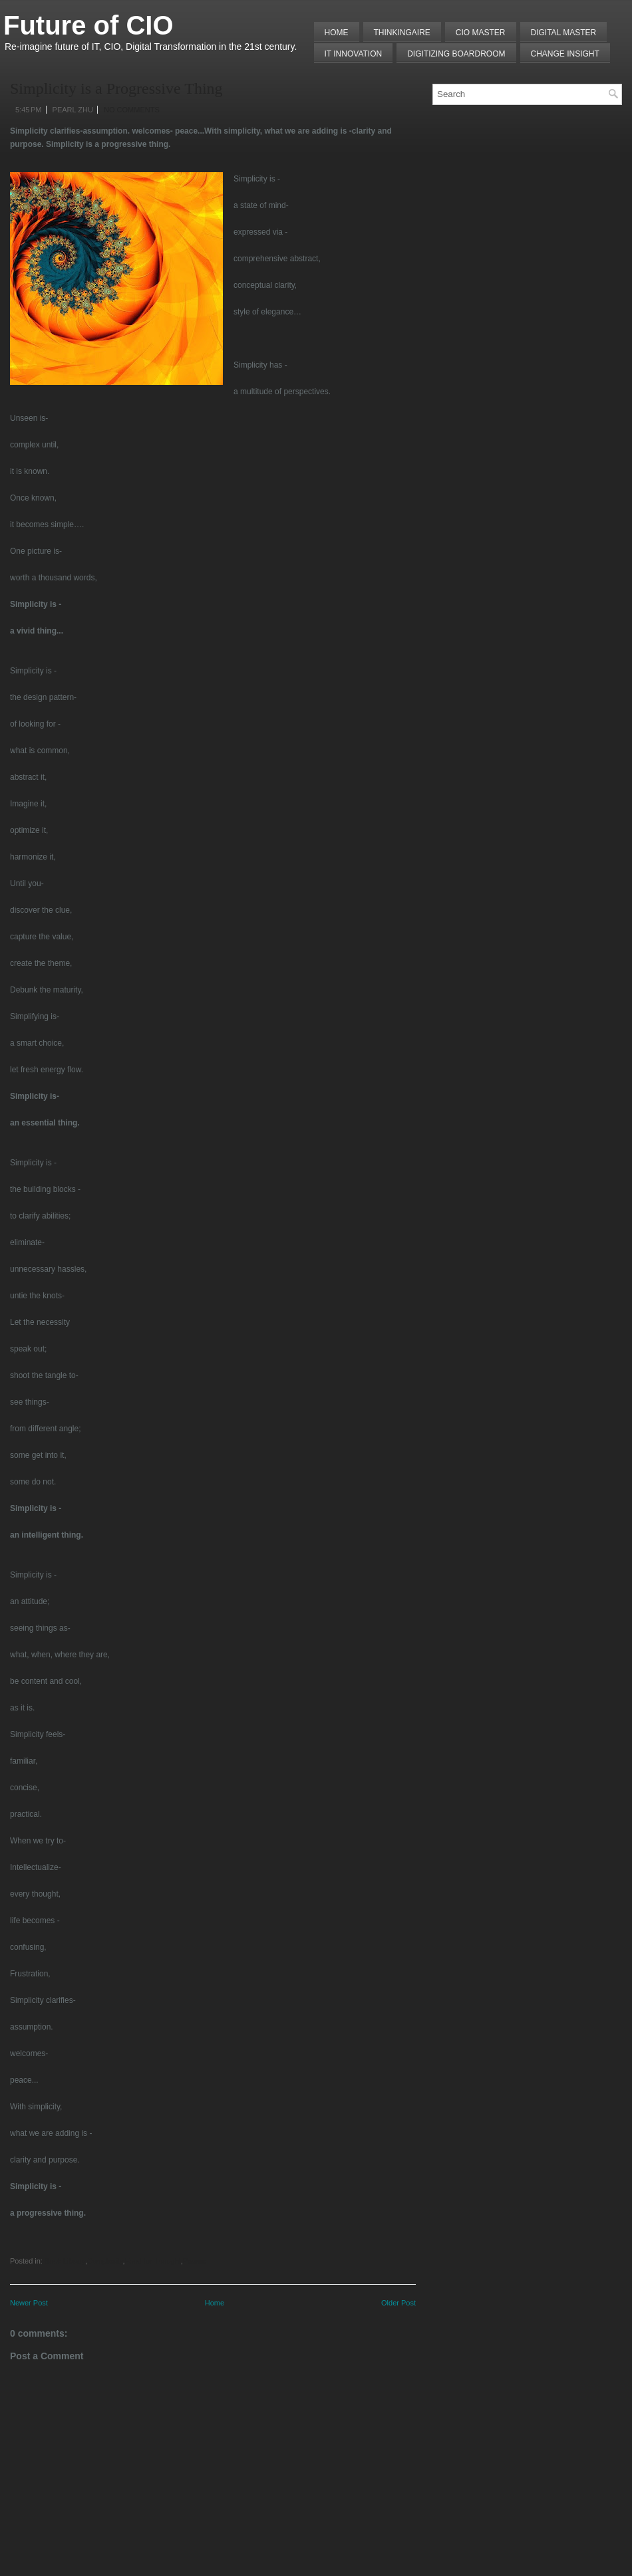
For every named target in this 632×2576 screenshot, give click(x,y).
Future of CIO (88, 25)
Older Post (398, 2303)
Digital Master (564, 32)
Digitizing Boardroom (456, 54)
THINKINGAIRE (402, 32)
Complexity (105, 2261)
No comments (132, 110)
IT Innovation (354, 54)
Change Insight (565, 54)
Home (337, 32)
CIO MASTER (481, 32)
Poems (194, 2261)
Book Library (65, 2261)
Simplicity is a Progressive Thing (116, 88)
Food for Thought (153, 2261)
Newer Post (29, 2303)
